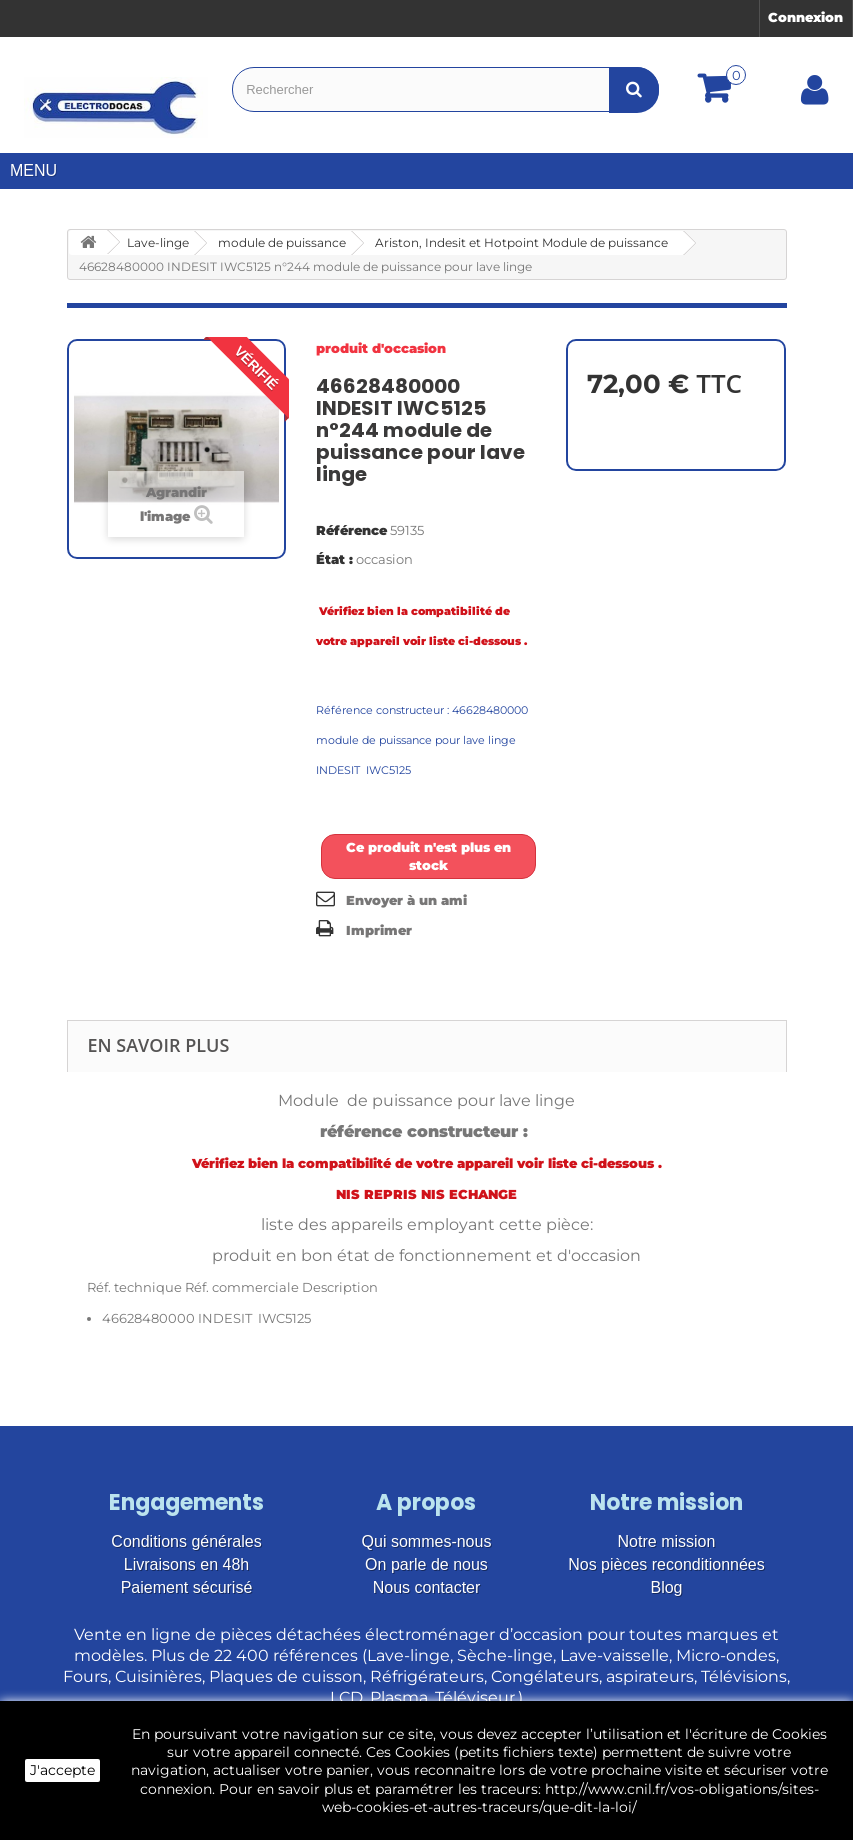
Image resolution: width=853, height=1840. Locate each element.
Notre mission (667, 1541)
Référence (351, 530)
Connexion (805, 17)
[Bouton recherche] (634, 89)
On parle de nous (426, 1564)
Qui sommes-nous (427, 1541)
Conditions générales (186, 1541)
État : (334, 559)
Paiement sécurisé (187, 1587)
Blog (666, 1587)
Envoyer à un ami (406, 900)
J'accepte (62, 1770)
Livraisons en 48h (186, 1564)
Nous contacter (427, 1587)
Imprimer (379, 930)
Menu (41, 170)
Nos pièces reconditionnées (666, 1564)
